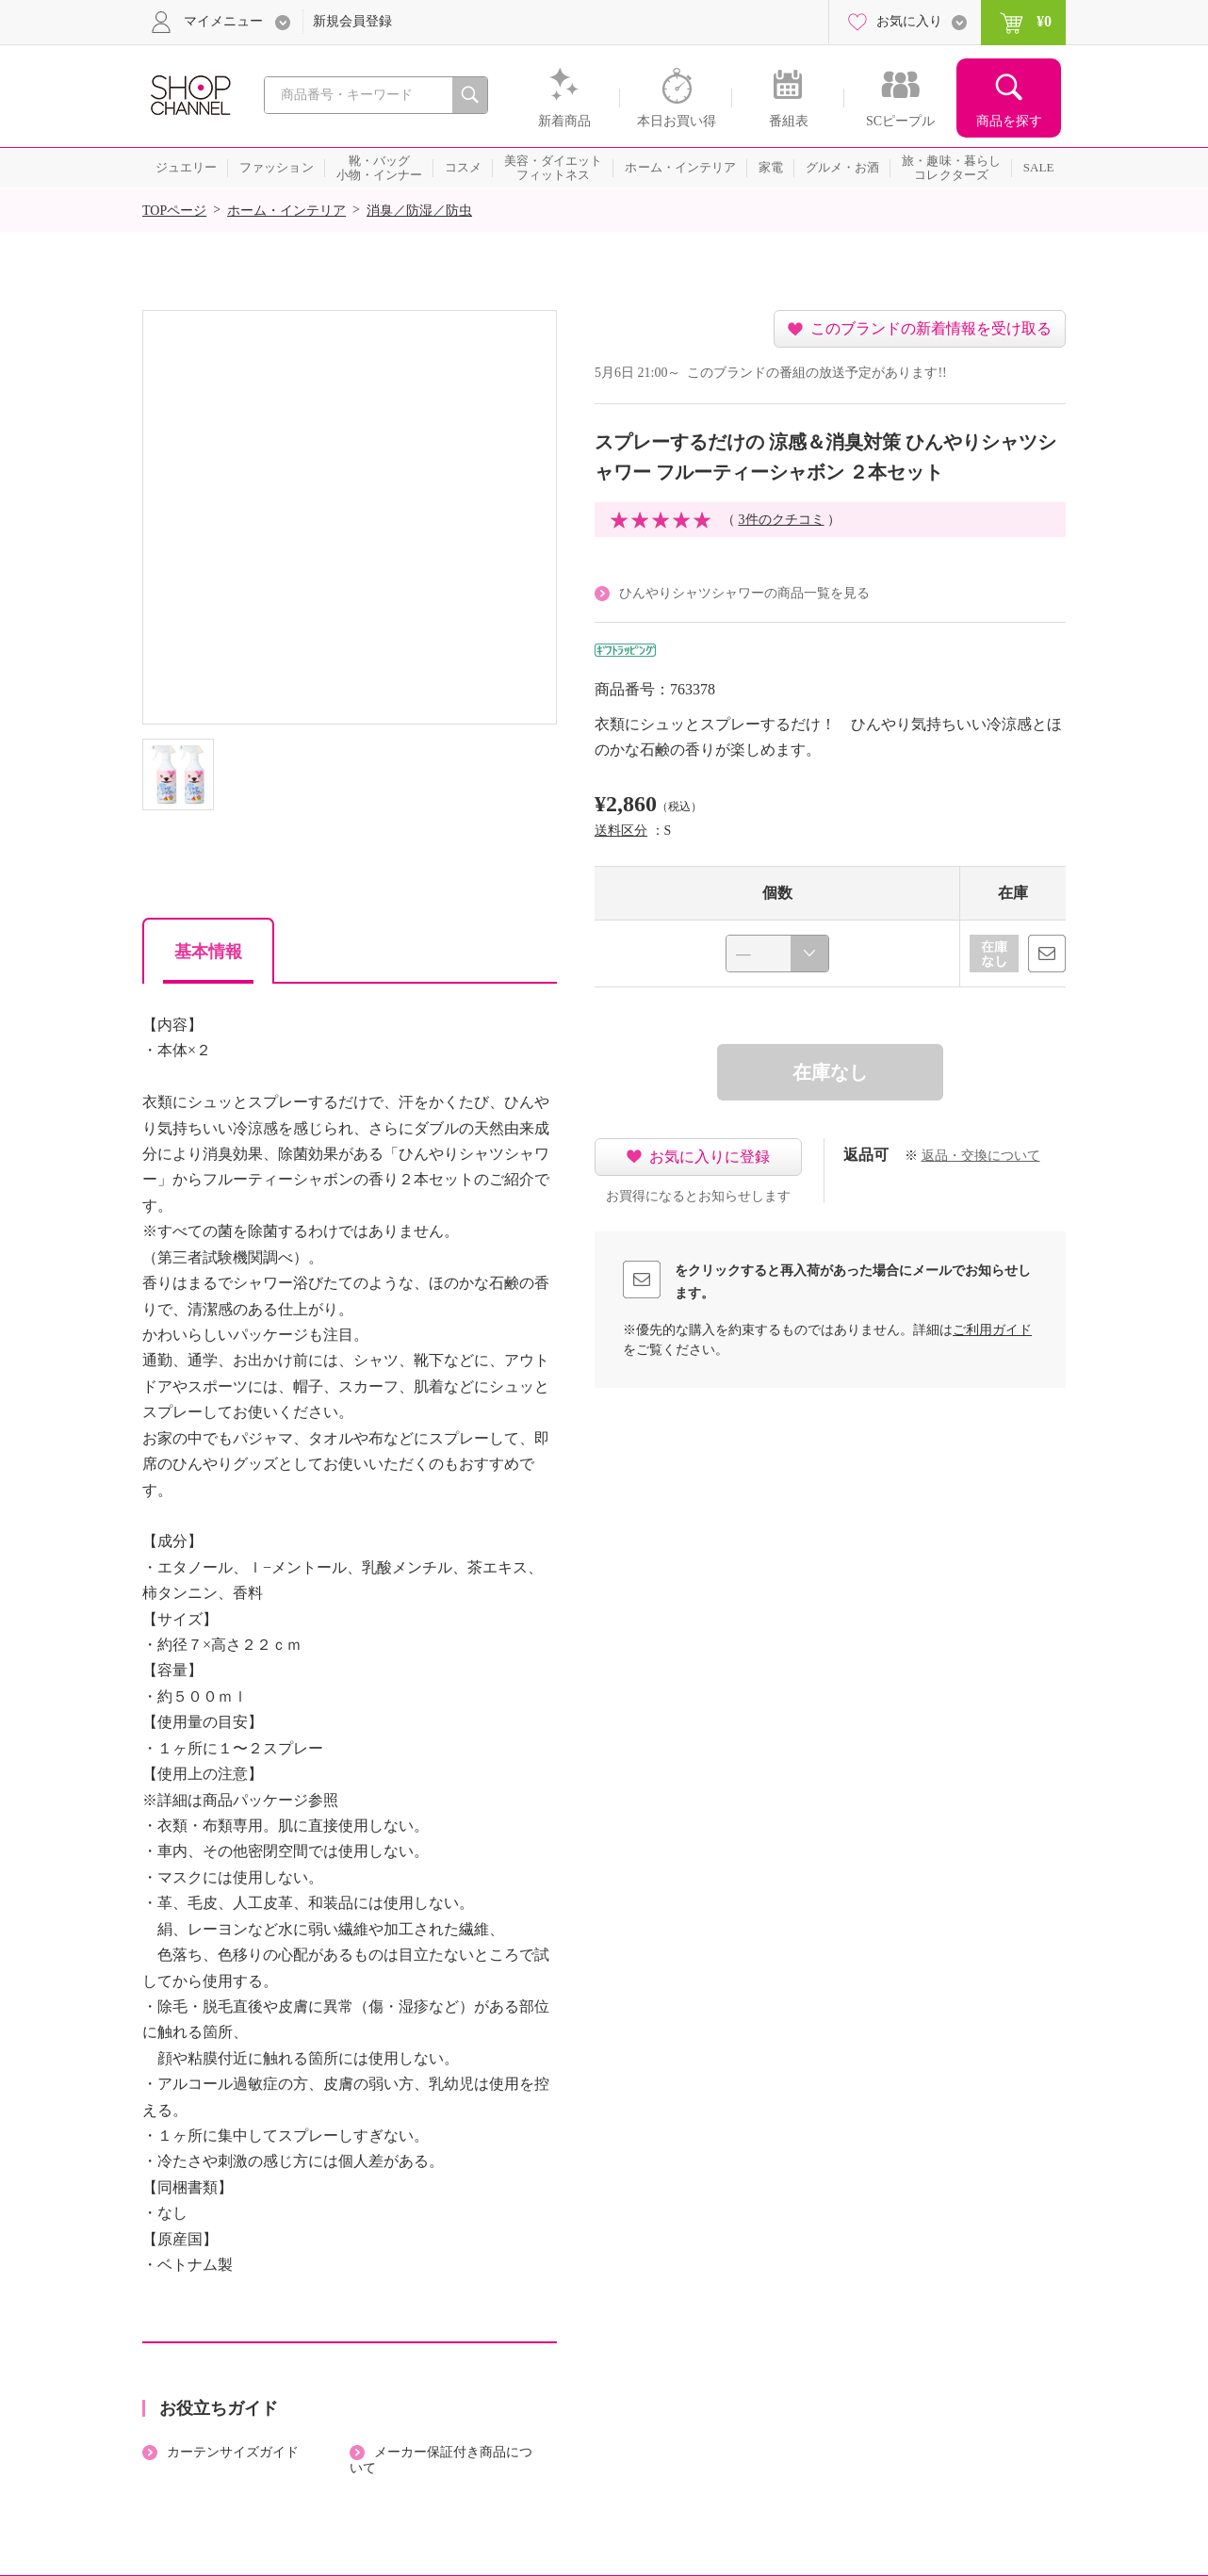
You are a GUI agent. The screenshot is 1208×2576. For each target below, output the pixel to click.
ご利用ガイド (992, 1330)
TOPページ (174, 211)
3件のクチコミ (781, 520)
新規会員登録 (352, 21)
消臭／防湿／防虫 (419, 211)
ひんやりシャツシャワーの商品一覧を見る (744, 593)
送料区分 (621, 830)
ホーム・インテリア (286, 211)
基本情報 (208, 951)
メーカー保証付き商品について (441, 2460)
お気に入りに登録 (709, 1157)
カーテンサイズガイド (233, 2452)
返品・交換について (981, 1156)
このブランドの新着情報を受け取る (931, 328)
